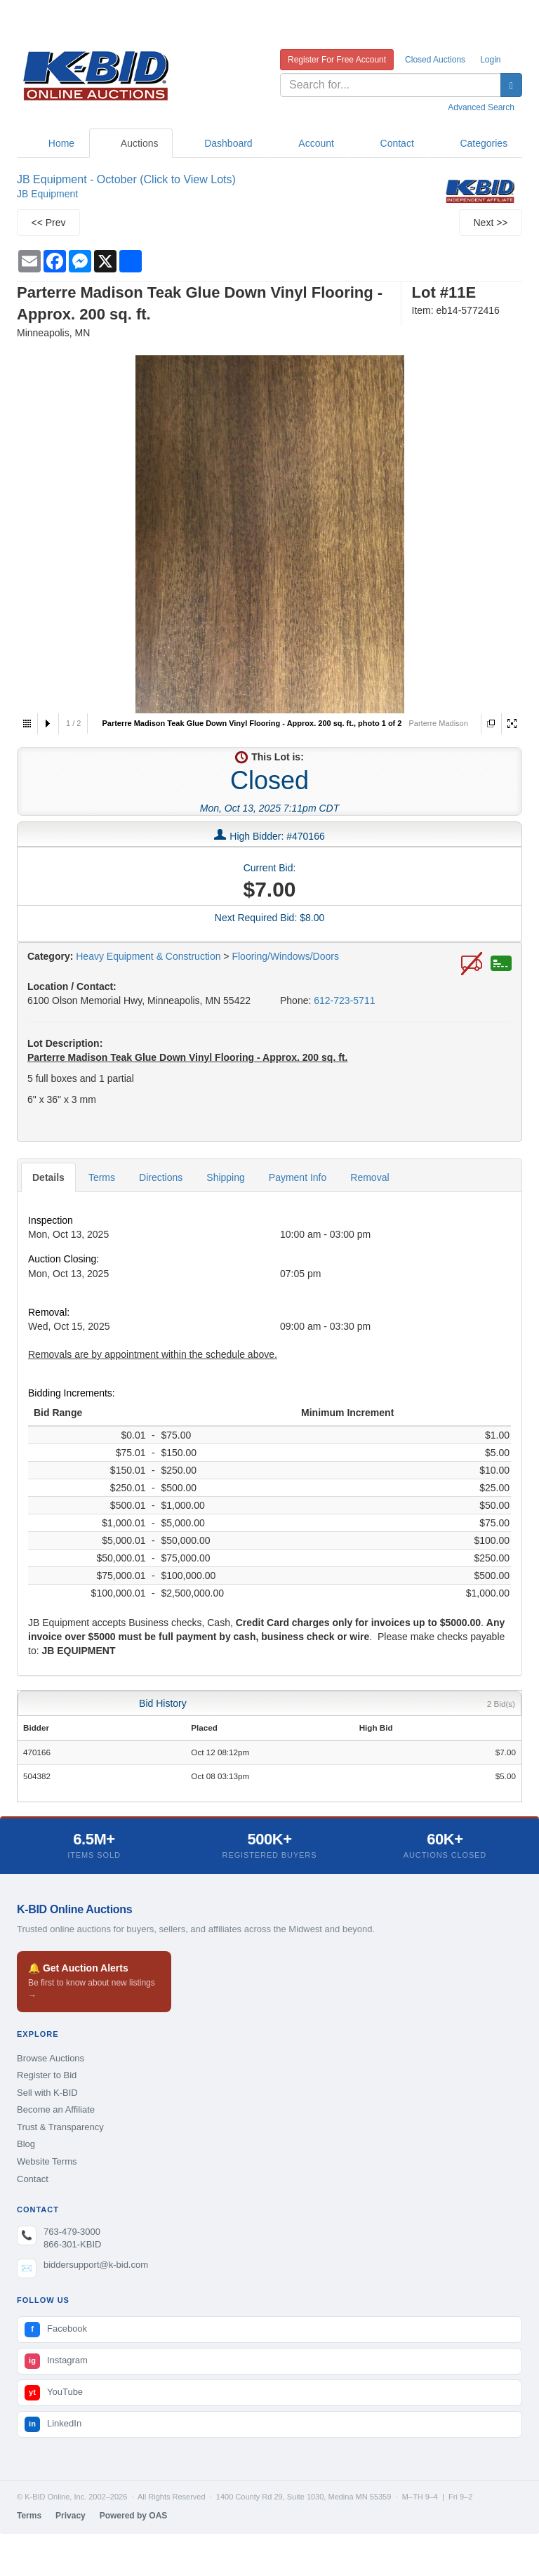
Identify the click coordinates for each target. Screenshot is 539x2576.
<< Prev (48, 222)
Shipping (225, 1177)
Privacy (70, 2516)
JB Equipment (47, 193)
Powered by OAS (134, 2516)
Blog (26, 2144)
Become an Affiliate (56, 2109)
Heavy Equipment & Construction (148, 956)
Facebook (56, 2329)
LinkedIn (53, 2424)
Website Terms (47, 2161)
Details (48, 1177)
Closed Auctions (435, 60)
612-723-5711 (344, 1000)
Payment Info (298, 1177)
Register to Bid (46, 2075)
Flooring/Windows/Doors (285, 956)
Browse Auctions (50, 2058)
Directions (160, 1177)
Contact (32, 2179)
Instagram (56, 2361)
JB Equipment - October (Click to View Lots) (126, 179)
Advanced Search (481, 107)
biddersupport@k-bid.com (96, 2264)
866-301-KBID (72, 2244)
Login (490, 60)
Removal (369, 1177)
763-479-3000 (72, 2231)
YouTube (54, 2392)
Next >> (490, 222)
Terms (101, 1177)
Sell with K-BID (47, 2092)
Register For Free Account (337, 60)
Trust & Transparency (60, 2127)
